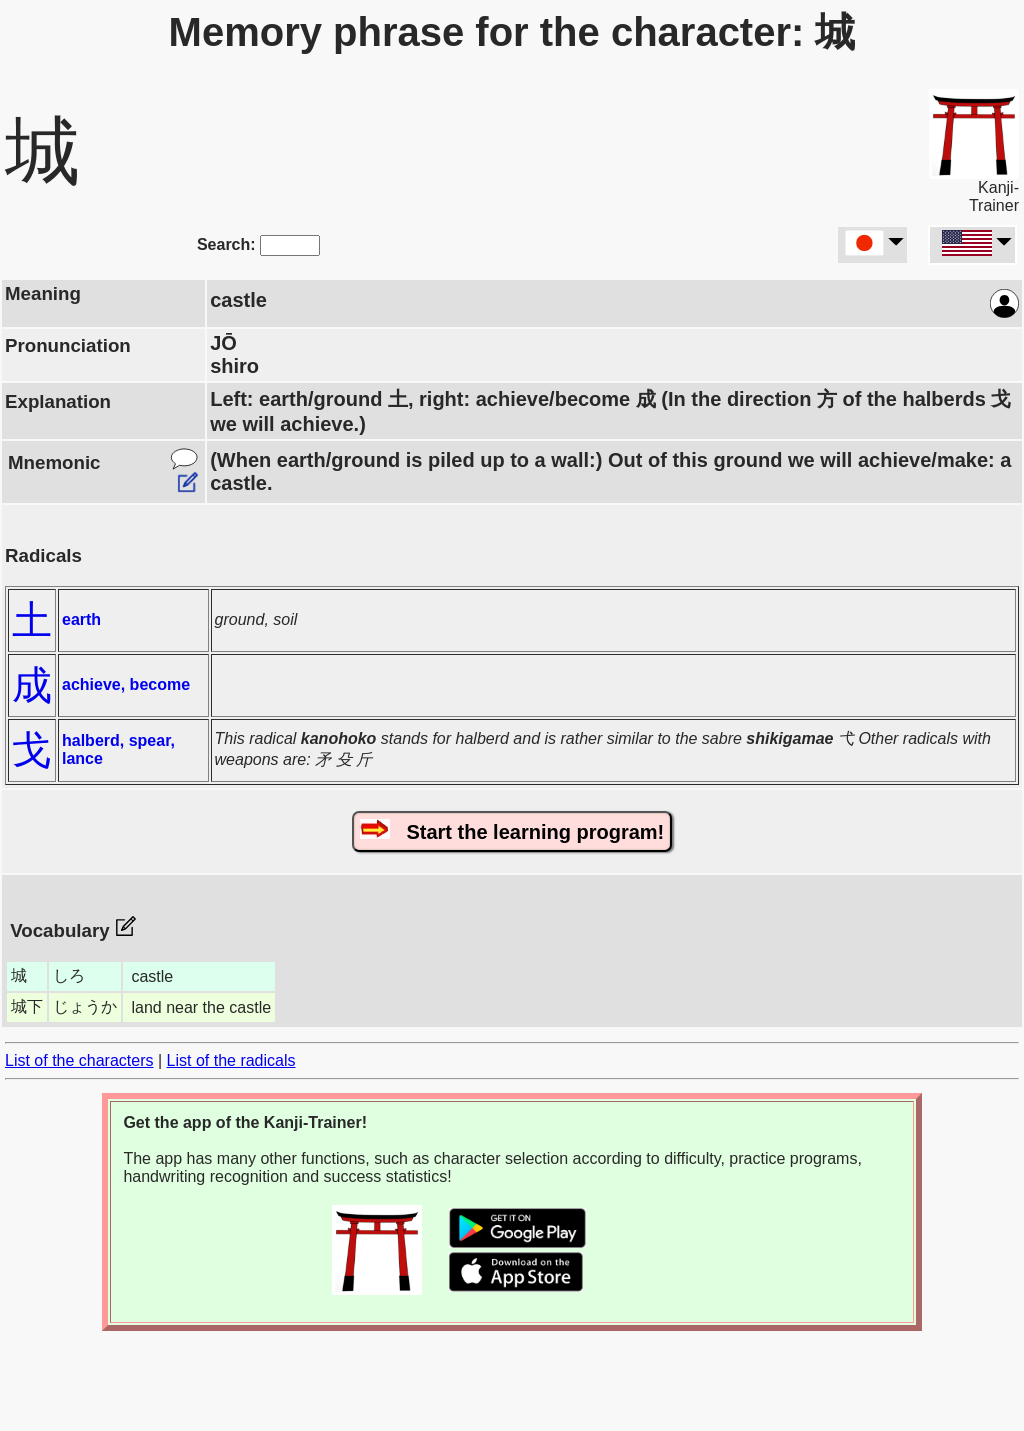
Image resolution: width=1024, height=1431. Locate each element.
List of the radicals (231, 1060)
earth (81, 619)
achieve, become (126, 684)
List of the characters (79, 1060)
